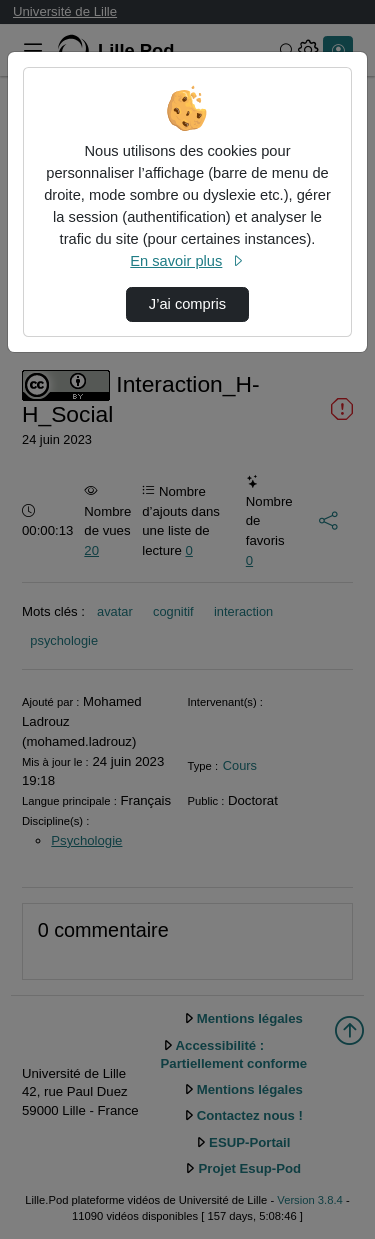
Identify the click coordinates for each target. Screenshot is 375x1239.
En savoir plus (187, 261)
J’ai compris (187, 304)
